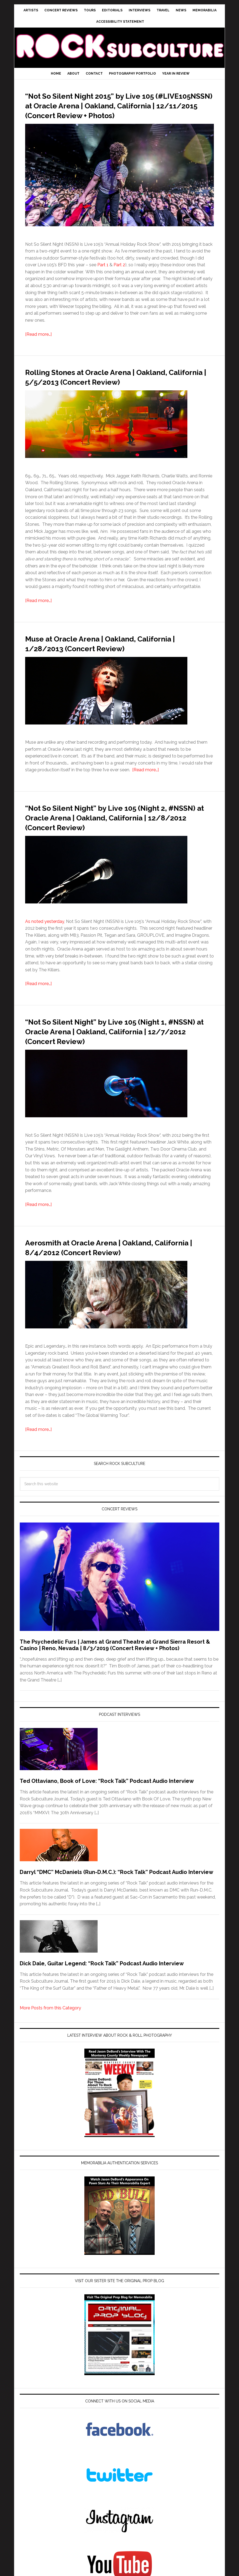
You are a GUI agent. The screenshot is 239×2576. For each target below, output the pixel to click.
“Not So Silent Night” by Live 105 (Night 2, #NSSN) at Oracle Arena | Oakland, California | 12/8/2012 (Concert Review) (118, 836)
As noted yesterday (44, 940)
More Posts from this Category (50, 2027)
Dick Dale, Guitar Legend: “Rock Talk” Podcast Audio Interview (102, 1983)
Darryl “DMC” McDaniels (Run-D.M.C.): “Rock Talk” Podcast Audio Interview (116, 1891)
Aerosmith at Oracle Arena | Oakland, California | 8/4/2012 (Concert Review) (115, 1266)
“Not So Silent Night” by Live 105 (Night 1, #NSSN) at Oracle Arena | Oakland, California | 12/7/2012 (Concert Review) (117, 1050)
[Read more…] (38, 344)
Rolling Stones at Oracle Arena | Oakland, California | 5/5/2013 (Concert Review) (117, 390)
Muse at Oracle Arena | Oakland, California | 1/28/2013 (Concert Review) (117, 662)
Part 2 (119, 274)
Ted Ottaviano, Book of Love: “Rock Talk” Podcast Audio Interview (107, 1800)
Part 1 (102, 274)
